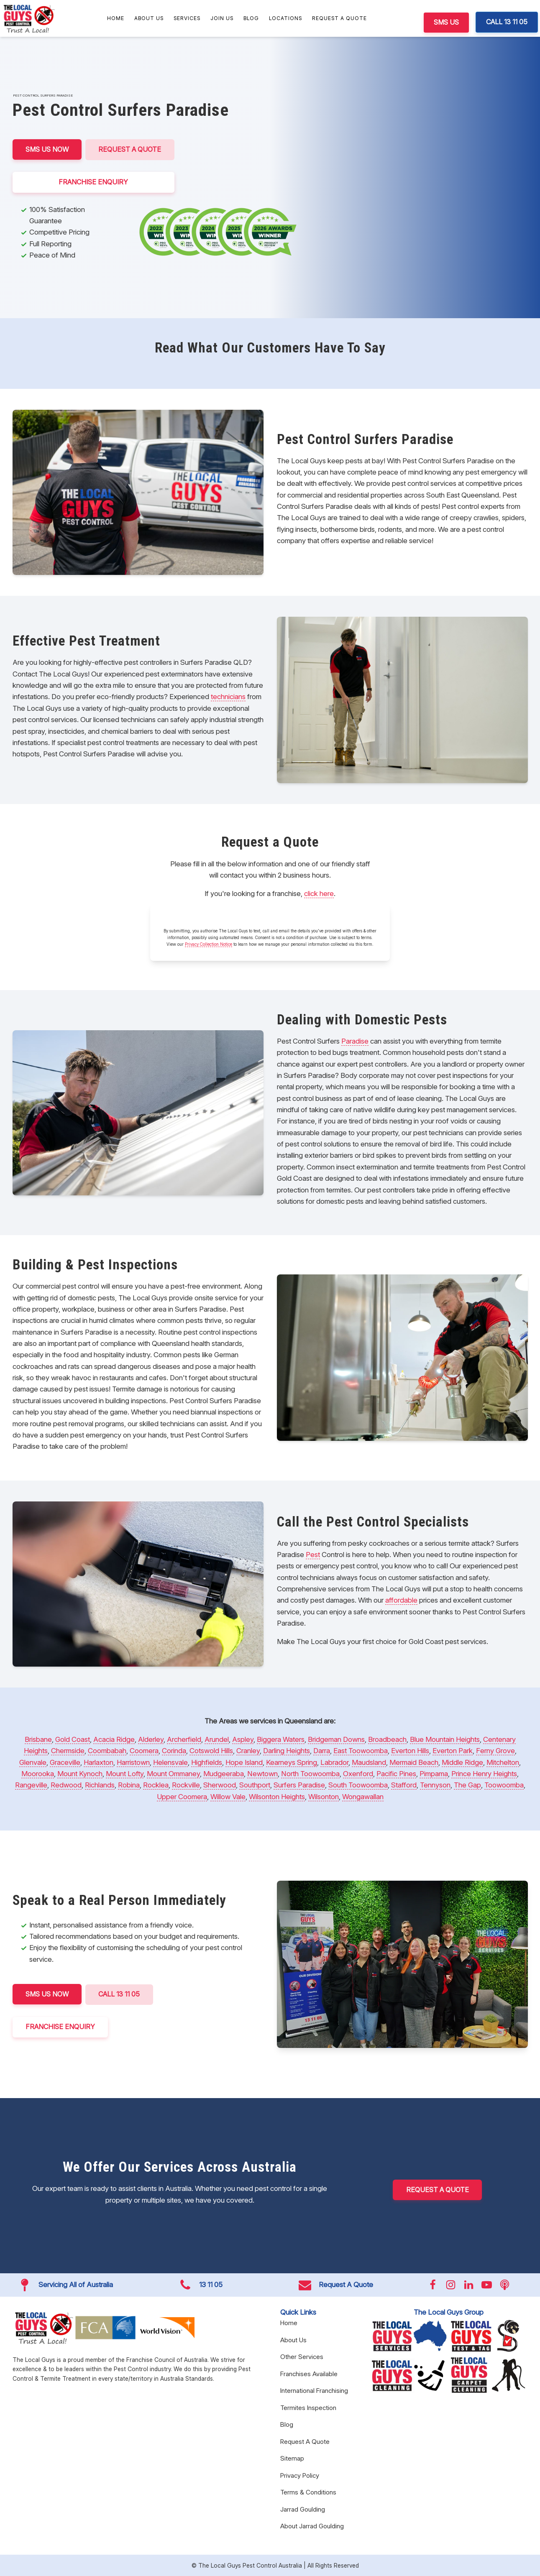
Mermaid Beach (413, 1762)
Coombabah (107, 1750)
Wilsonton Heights (277, 1796)
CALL (120, 1994)
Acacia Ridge (114, 1739)
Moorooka (37, 1773)
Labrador (334, 1762)
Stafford (404, 1785)
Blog (251, 18)
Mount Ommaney (173, 1773)
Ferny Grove (495, 1750)
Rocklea (156, 1785)
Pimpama (434, 1773)
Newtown (262, 1773)
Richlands (100, 1785)
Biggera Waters (281, 1739)
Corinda (174, 1750)
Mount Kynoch (79, 1773)
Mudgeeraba (223, 1773)
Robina (129, 1785)
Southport (254, 1785)
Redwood (66, 1785)
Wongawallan (363, 1796)
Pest (313, 1554)
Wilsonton (323, 1796)
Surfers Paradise (299, 1785)
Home (115, 18)
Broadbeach (387, 1739)
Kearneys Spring (291, 1762)
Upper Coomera (182, 1796)
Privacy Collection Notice (208, 944)
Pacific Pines (396, 1773)
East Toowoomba (360, 1750)
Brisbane (38, 1739)
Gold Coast (72, 1739)
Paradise (355, 1041)
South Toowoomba (358, 1785)
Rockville (186, 1785)
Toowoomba (504, 1785)
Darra (321, 1750)
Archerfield (184, 1739)
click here (319, 893)
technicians (228, 696)
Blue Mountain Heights (445, 1739)
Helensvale (170, 1762)
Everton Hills (410, 1750)
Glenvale (32, 1762)
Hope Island (244, 1762)
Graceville (65, 1762)
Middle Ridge (462, 1762)
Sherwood (219, 1785)
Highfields (206, 1762)
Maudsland (369, 1762)
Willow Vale (228, 1796)
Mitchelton (502, 1762)
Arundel (217, 1739)
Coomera (144, 1750)
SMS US (446, 22)
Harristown (133, 1762)
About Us (149, 18)
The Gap (467, 1785)
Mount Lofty (124, 1773)
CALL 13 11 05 (506, 22)
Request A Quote (339, 18)
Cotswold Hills (211, 1750)
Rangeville (31, 1785)
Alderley (151, 1739)
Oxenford (358, 1773)
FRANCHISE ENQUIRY (94, 182)
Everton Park (453, 1750)
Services (187, 18)
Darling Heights (286, 1750)
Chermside (67, 1750)
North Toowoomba (310, 1773)
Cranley (248, 1750)
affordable (401, 1600)
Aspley (242, 1739)
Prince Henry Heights (484, 1773)
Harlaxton (98, 1762)
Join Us (221, 18)
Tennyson (435, 1785)
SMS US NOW (47, 149)
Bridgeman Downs (336, 1739)
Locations (285, 18)
